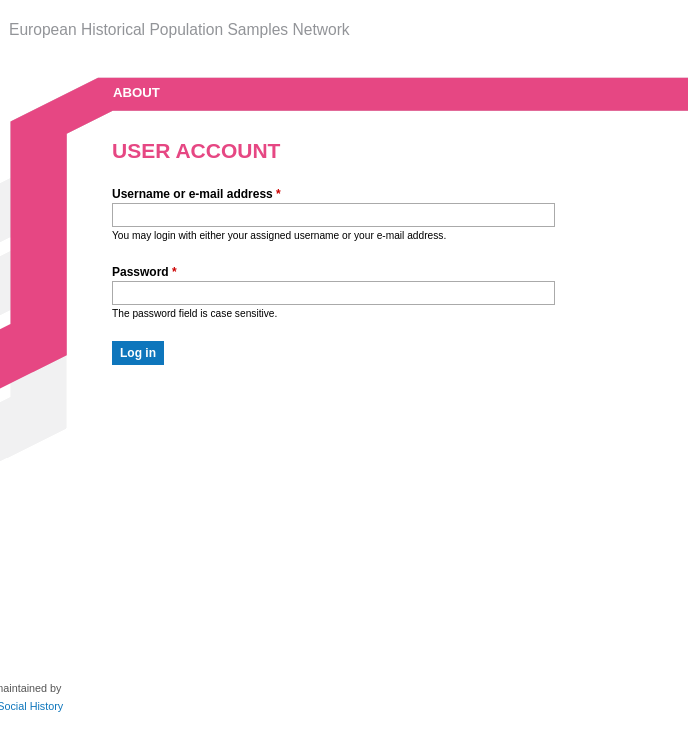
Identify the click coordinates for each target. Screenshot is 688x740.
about (136, 92)
